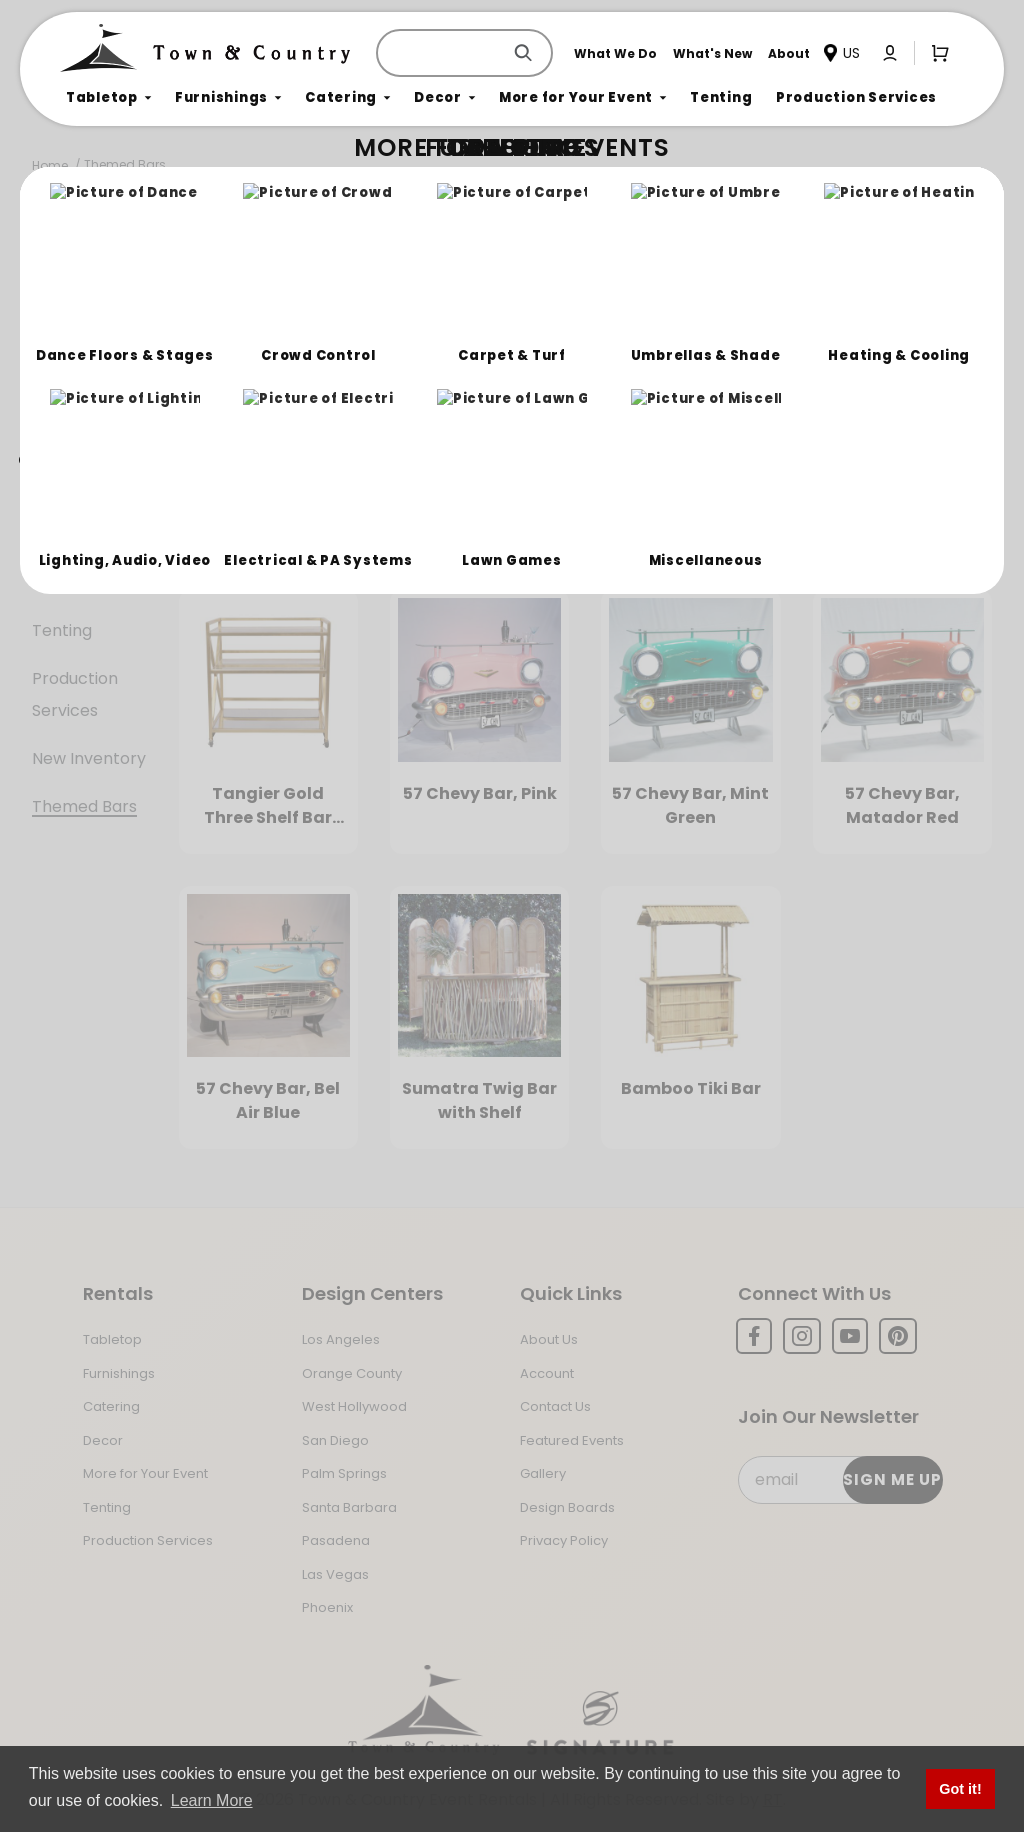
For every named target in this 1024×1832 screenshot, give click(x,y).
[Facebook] (754, 1336)
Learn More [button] (212, 1800)
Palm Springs (344, 1473)
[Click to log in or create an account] (890, 53)
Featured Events (572, 1440)
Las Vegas (335, 1574)
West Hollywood (354, 1406)
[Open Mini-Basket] (936, 52)
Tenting (62, 630)
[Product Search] (443, 53)
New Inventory (89, 758)
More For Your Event (87, 566)
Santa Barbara (349, 1507)
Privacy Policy (564, 1540)
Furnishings (75, 406)
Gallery (543, 1473)
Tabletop (68, 358)
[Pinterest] (898, 1336)
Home (50, 165)
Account (547, 1373)
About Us (549, 1339)
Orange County (352, 1373)
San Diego (335, 1440)
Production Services (75, 694)
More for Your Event (145, 1473)
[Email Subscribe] (839, 1480)
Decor (56, 502)
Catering (66, 454)
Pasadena (336, 1540)
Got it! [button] (960, 1789)
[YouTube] (850, 1336)
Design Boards (567, 1507)
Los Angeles (341, 1339)
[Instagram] (802, 1336)
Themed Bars (125, 164)
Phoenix (327, 1607)
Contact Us (555, 1406)
